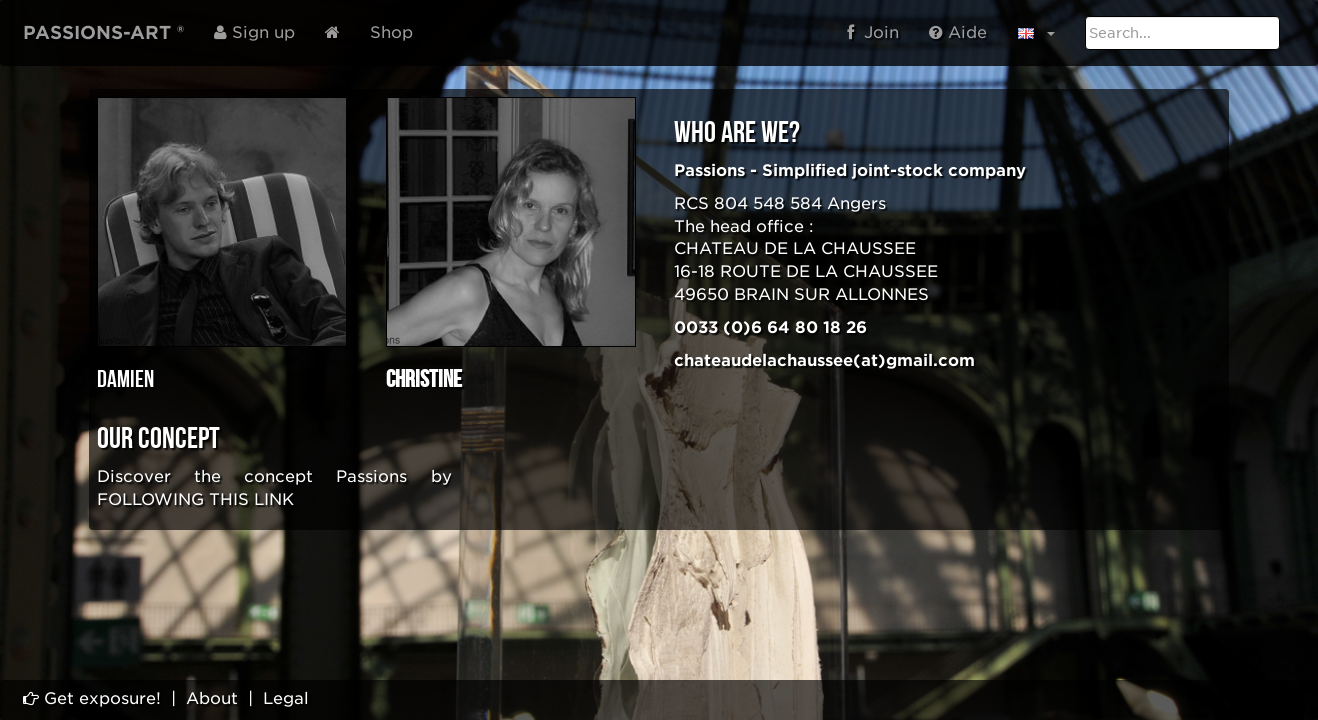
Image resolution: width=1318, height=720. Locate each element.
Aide (958, 32)
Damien (125, 379)
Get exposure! (92, 698)
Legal (286, 698)
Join (873, 32)
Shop (391, 32)
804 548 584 (768, 203)
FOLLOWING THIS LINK (195, 499)
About (212, 698)
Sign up (254, 32)
